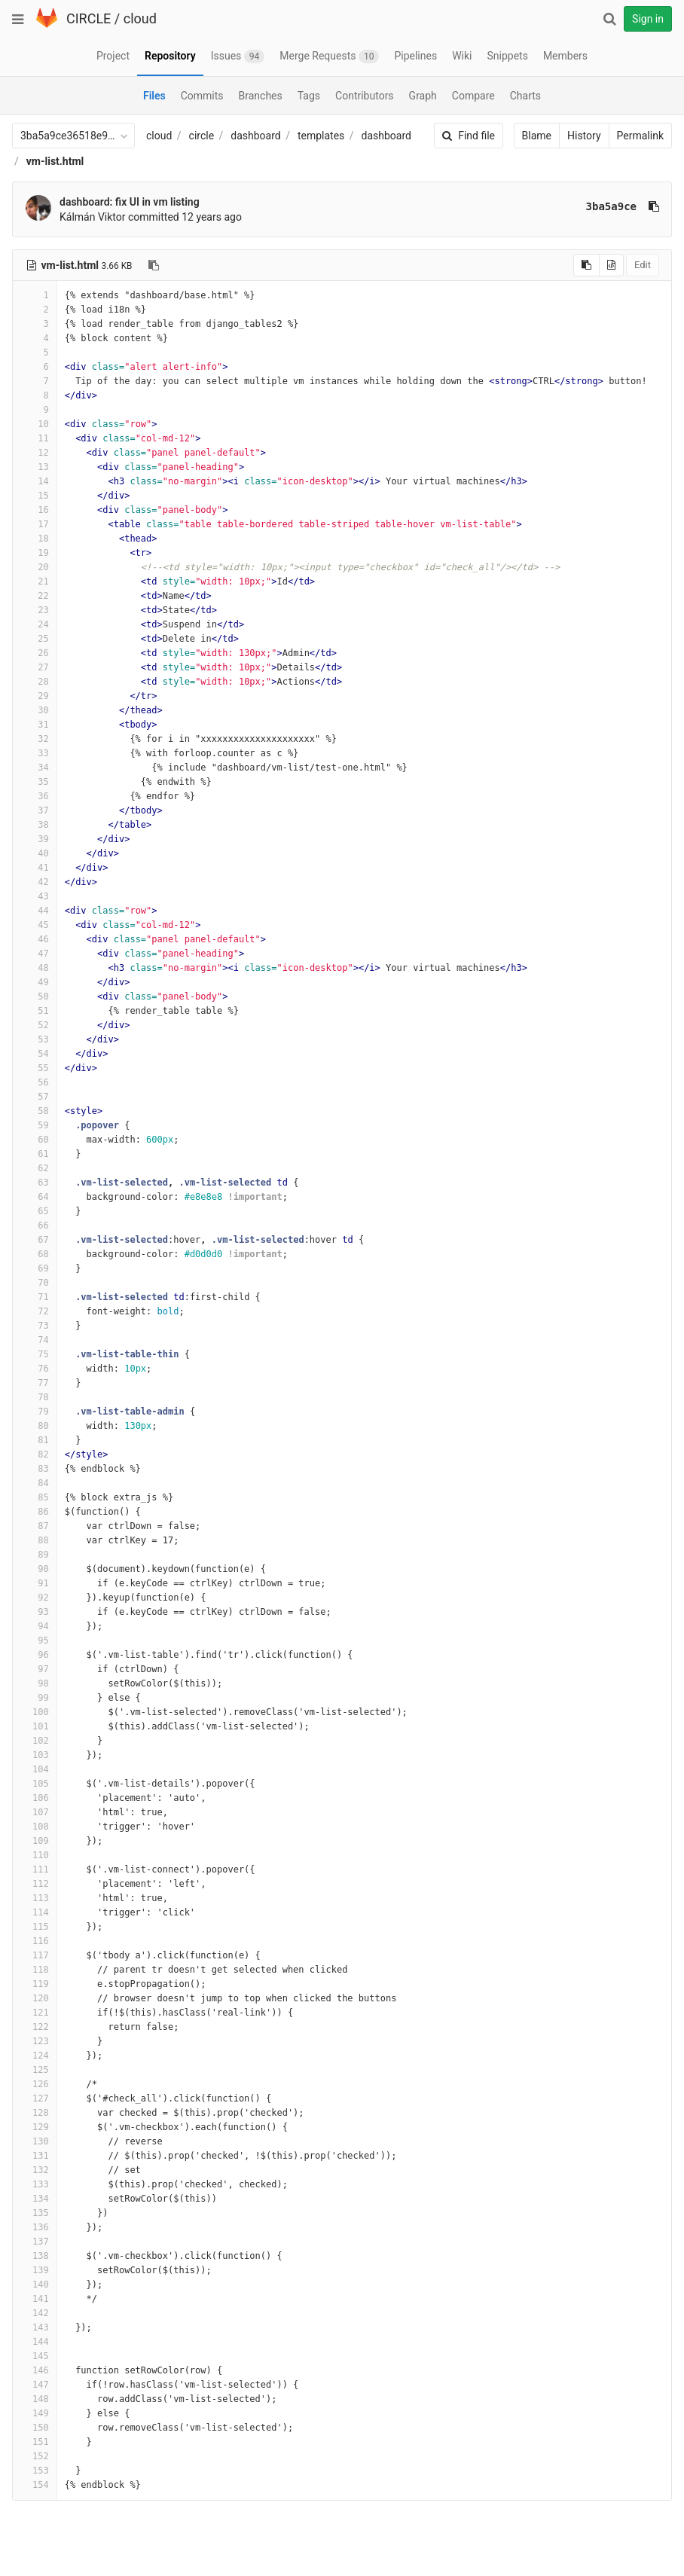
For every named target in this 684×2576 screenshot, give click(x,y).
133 (34, 2184)
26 (34, 653)
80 (34, 1426)
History (584, 136)
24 (34, 624)
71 (34, 1297)
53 (34, 1039)
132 (34, 2170)
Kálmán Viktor (93, 217)
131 (34, 2155)
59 (34, 1125)
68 (34, 1254)
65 (34, 1211)
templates (321, 136)
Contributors (364, 96)
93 (34, 1612)
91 (34, 1583)
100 (34, 1712)
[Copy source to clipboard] (586, 265)
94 (34, 1626)
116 (34, 1941)
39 (34, 839)
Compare (473, 96)
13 (34, 467)
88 (34, 1540)
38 (34, 824)
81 (34, 1440)
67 (34, 1240)
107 (34, 1812)
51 (34, 1011)
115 (34, 1926)
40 (34, 853)
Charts (525, 96)
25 (34, 638)
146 (34, 2370)
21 (34, 581)
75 (34, 1354)
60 (34, 1139)
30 (34, 710)
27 (34, 667)
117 (34, 1955)
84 (34, 1483)
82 (34, 1454)
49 (34, 982)
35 (34, 782)
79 (34, 1411)
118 (34, 1969)
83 (34, 1468)
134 (34, 2198)
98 (34, 1683)
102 (34, 1740)
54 (34, 1053)
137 (34, 2241)
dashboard (255, 136)
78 (34, 1397)
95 (34, 1640)
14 (34, 481)
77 (34, 1383)
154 (34, 2485)
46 (34, 939)
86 (34, 1511)
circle (202, 136)
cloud (140, 18)
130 (34, 2141)
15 (34, 495)
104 (34, 1769)
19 (34, 553)
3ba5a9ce (611, 206)
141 (34, 2299)
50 (34, 996)
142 (34, 2313)
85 (34, 1497)
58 (34, 1111)
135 (34, 2213)
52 (34, 1025)
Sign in (648, 19)
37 (34, 810)
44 (34, 910)
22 (34, 596)
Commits (202, 96)
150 (34, 2427)
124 (34, 2055)
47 (34, 953)
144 (34, 2341)
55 (34, 1068)
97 (34, 1669)
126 (34, 2084)
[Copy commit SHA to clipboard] (654, 206)
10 (34, 424)
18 (34, 538)
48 (34, 968)
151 (34, 2442)
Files (154, 96)
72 (34, 1311)
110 (34, 1855)
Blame (536, 136)
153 (34, 2470)
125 (34, 2070)
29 (34, 696)
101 (34, 1726)
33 (34, 753)
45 (34, 925)
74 (34, 1340)
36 (34, 796)
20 (34, 567)
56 (34, 1082)
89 (34, 1554)
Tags (309, 96)
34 (34, 767)
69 (34, 1268)
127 (34, 2098)
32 (34, 739)
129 (34, 2127)
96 (34, 1655)
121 (34, 2012)
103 (34, 1755)
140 (34, 2284)
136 (34, 2227)
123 (34, 2041)
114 (34, 1912)
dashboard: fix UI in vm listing (130, 202)
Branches (260, 96)
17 (34, 524)
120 (34, 1998)
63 (34, 1182)
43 (34, 896)
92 (34, 1597)
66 (34, 1225)
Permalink (640, 136)
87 (34, 1526)
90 (34, 1569)
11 (34, 438)
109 (34, 1841)
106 (34, 1798)
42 (34, 882)
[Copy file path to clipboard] (154, 265)
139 (34, 2270)
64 (34, 1197)
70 (34, 1282)
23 (34, 610)
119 (34, 1984)
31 (34, 724)
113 (34, 1898)
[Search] (609, 18)
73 (34, 1325)
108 (34, 1826)
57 (34, 1096)
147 (34, 2384)
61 (34, 1154)
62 (34, 1168)
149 (34, 2413)
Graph (423, 96)
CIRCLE (88, 18)
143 (34, 2327)
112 (34, 1884)
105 (34, 1783)
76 (34, 1368)
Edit (642, 264)
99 (34, 1697)
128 (34, 2112)
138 (34, 2256)
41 (34, 867)
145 (34, 2356)
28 (34, 681)
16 (34, 510)
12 (34, 452)
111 (34, 1869)
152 (34, 2456)
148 (34, 2399)
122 (34, 2027)
